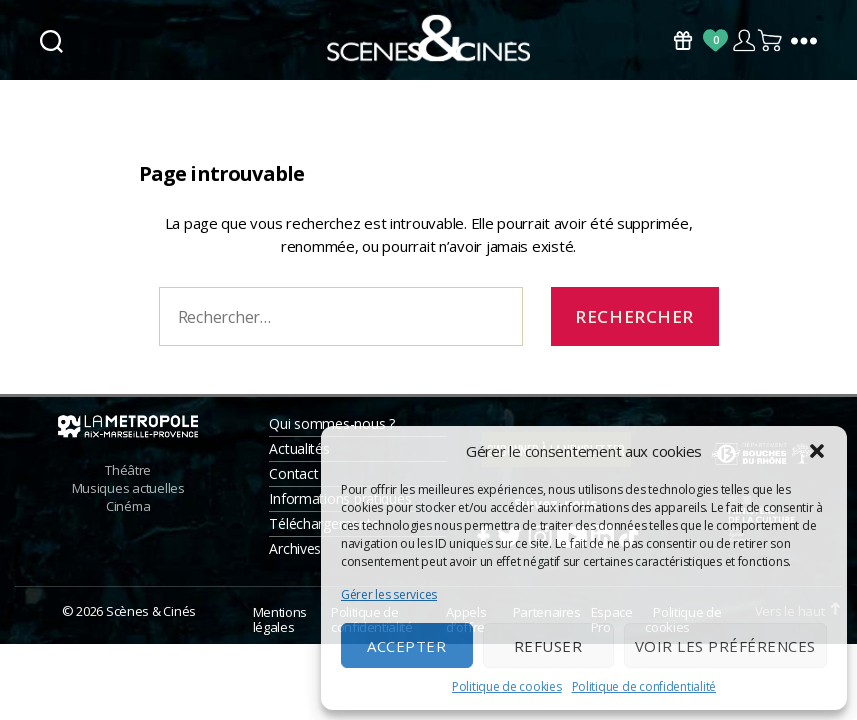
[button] (817, 451)
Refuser (548, 646)
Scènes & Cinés (151, 617)
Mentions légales (280, 625)
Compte (743, 40)
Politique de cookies (507, 686)
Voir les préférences (725, 646)
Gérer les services (389, 594)
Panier (771, 40)
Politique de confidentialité (644, 686)
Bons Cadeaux (683, 40)
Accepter (406, 646)
